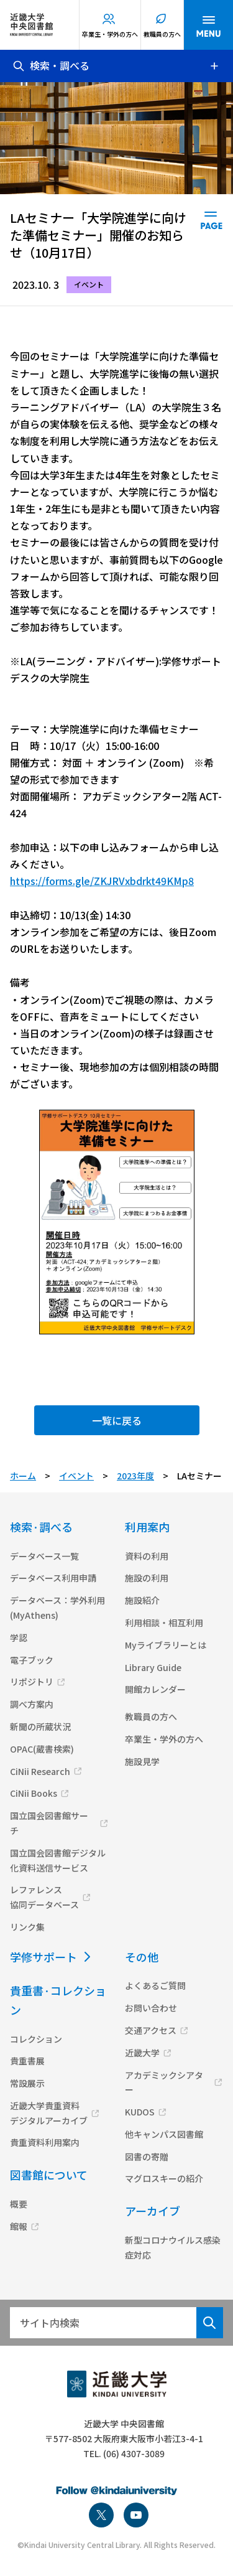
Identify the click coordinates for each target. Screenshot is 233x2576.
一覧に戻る (117, 1420)
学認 (18, 1637)
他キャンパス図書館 (164, 2134)
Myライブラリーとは (165, 1645)
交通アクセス (150, 2030)
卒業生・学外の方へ (110, 34)
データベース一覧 (44, 1556)
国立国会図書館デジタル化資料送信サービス (58, 1860)
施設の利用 (146, 1577)
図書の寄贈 (146, 2156)
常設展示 (27, 2083)
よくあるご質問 (155, 1985)
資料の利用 (146, 1556)
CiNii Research (40, 1771)
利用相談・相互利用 (164, 1622)
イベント (76, 1475)
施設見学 (142, 1761)
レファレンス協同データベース (44, 1897)
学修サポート (43, 1957)
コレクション (36, 2039)
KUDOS (140, 2111)
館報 (18, 2226)
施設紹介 (142, 1600)
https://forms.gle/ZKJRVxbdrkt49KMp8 (102, 880)
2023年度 (135, 1475)
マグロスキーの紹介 (164, 2178)
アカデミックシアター (164, 2082)
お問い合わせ (151, 2008)
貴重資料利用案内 (45, 2142)
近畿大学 (142, 2052)
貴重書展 (27, 2060)
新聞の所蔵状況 (40, 1726)
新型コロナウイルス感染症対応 (173, 2247)
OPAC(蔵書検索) (42, 1749)
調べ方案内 (31, 1704)
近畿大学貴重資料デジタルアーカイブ (49, 2113)
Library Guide (153, 1667)
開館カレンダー (155, 1689)
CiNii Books (33, 1793)
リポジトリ (31, 1681)
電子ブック (31, 1660)
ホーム (23, 1475)
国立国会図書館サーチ (49, 1823)
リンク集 (27, 1927)
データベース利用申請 (53, 1577)
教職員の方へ (162, 34)
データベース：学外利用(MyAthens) (57, 1607)
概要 (18, 2204)
